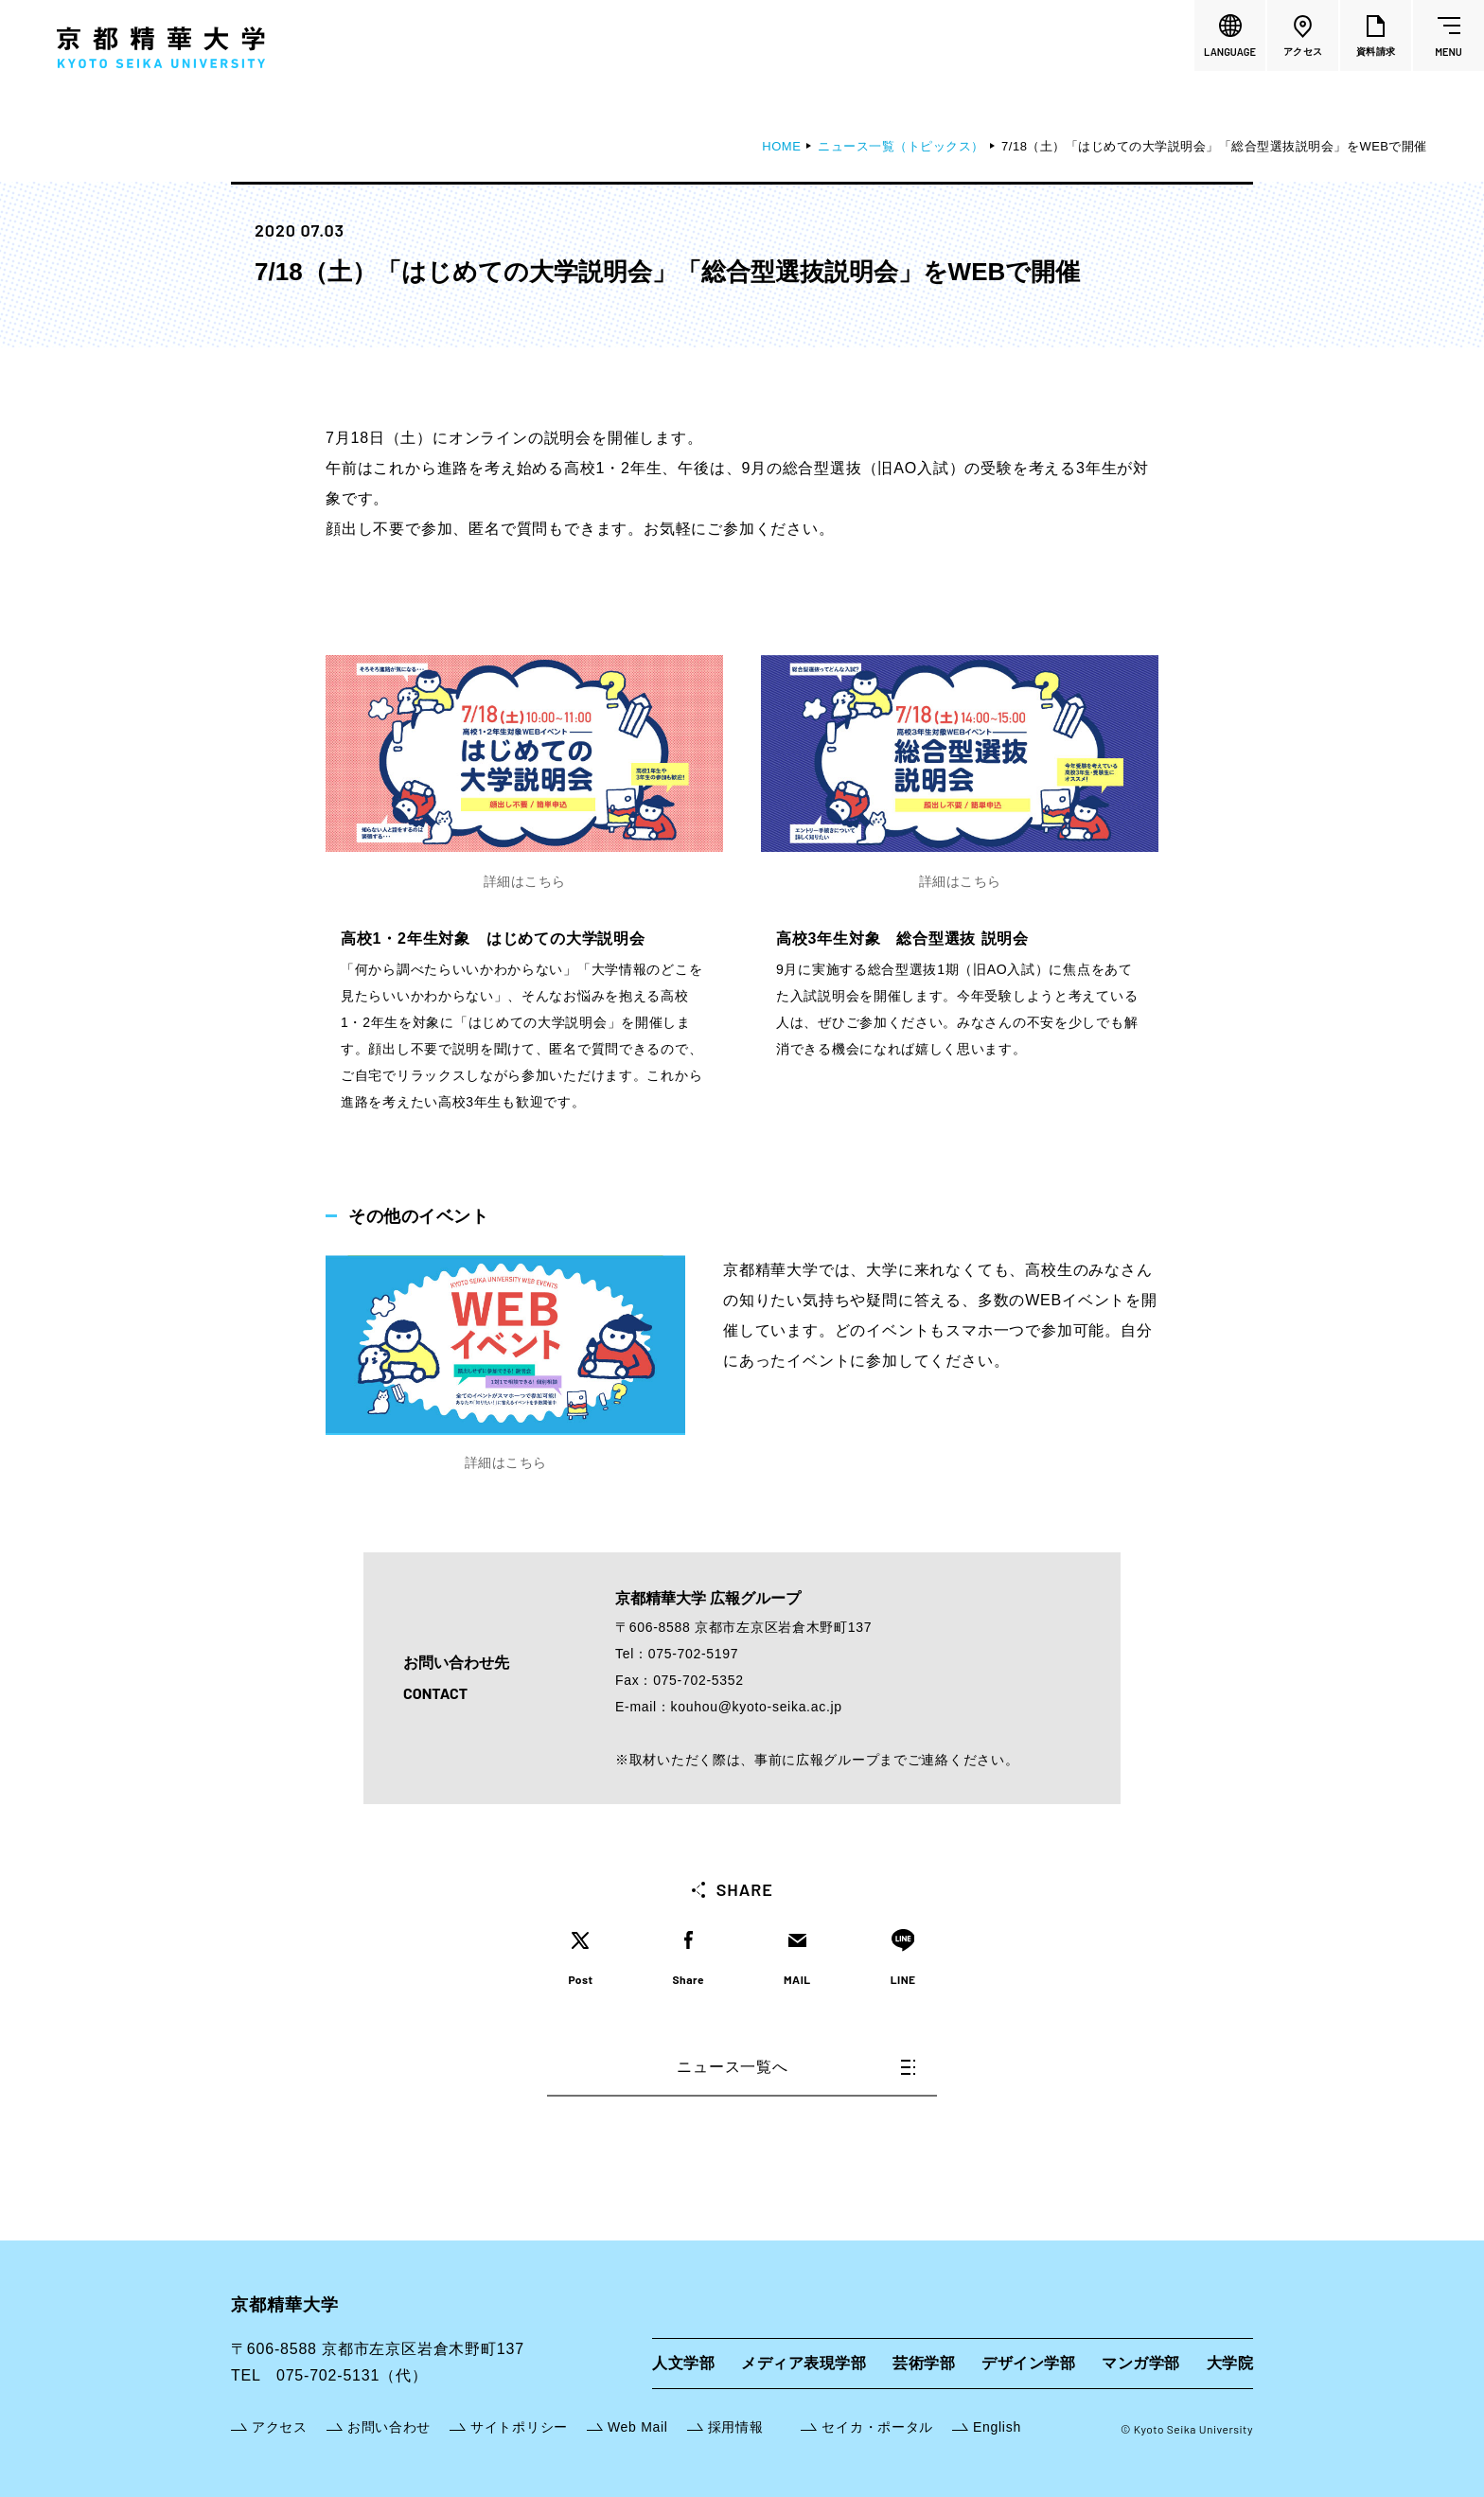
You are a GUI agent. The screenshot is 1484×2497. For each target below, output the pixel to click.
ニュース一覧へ (796, 2067)
